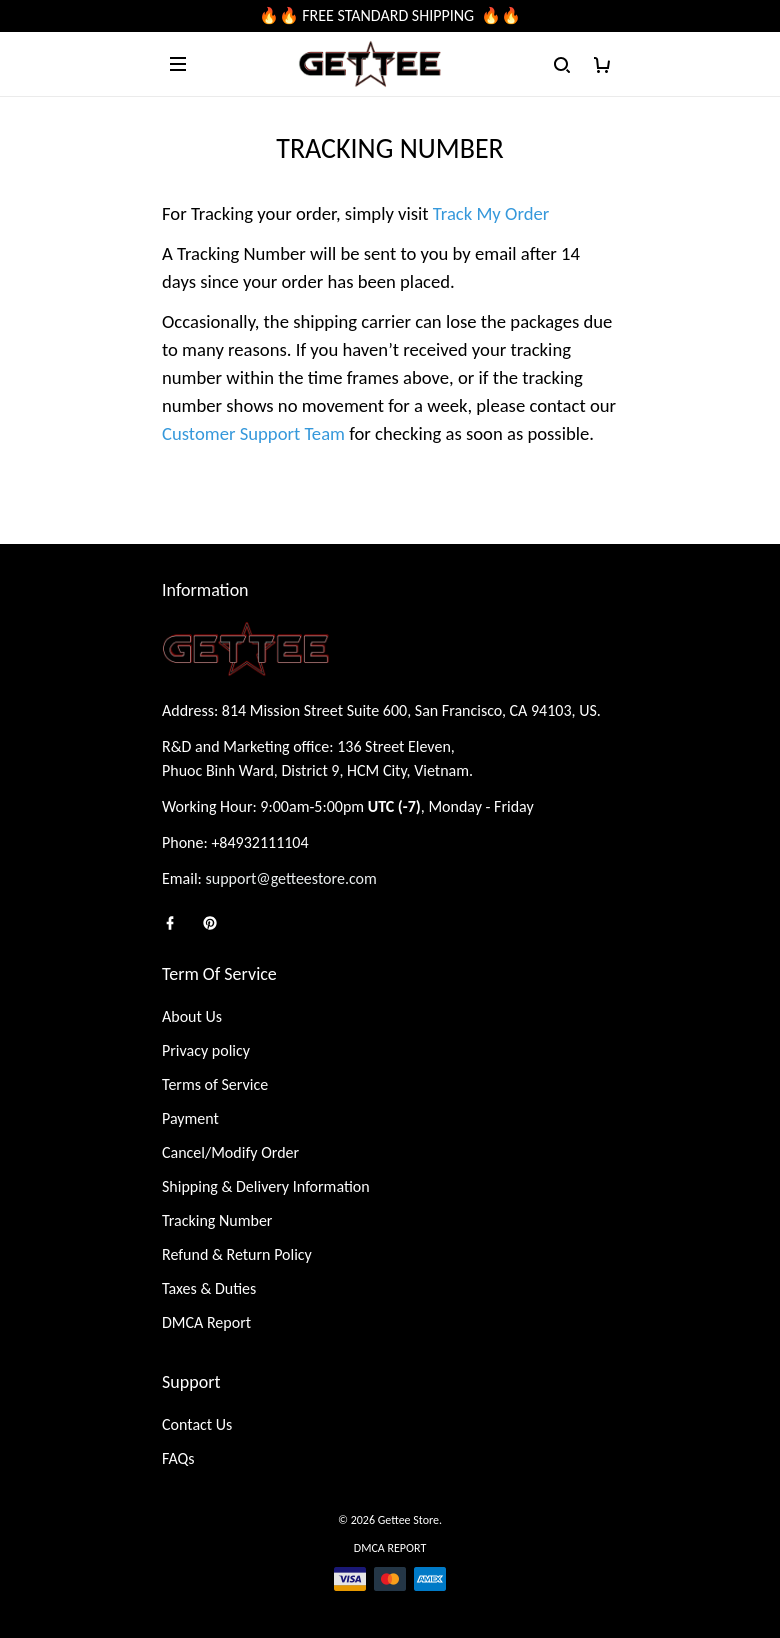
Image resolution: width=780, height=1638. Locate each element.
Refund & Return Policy (237, 1254)
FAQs (178, 1458)
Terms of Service (215, 1084)
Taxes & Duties (209, 1288)
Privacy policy (206, 1050)
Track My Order (491, 213)
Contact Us (197, 1424)
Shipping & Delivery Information (266, 1186)
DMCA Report (206, 1322)
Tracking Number (217, 1220)
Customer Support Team (253, 433)
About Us (192, 1016)
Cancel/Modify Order (230, 1152)
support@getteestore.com (291, 878)
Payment (190, 1118)
